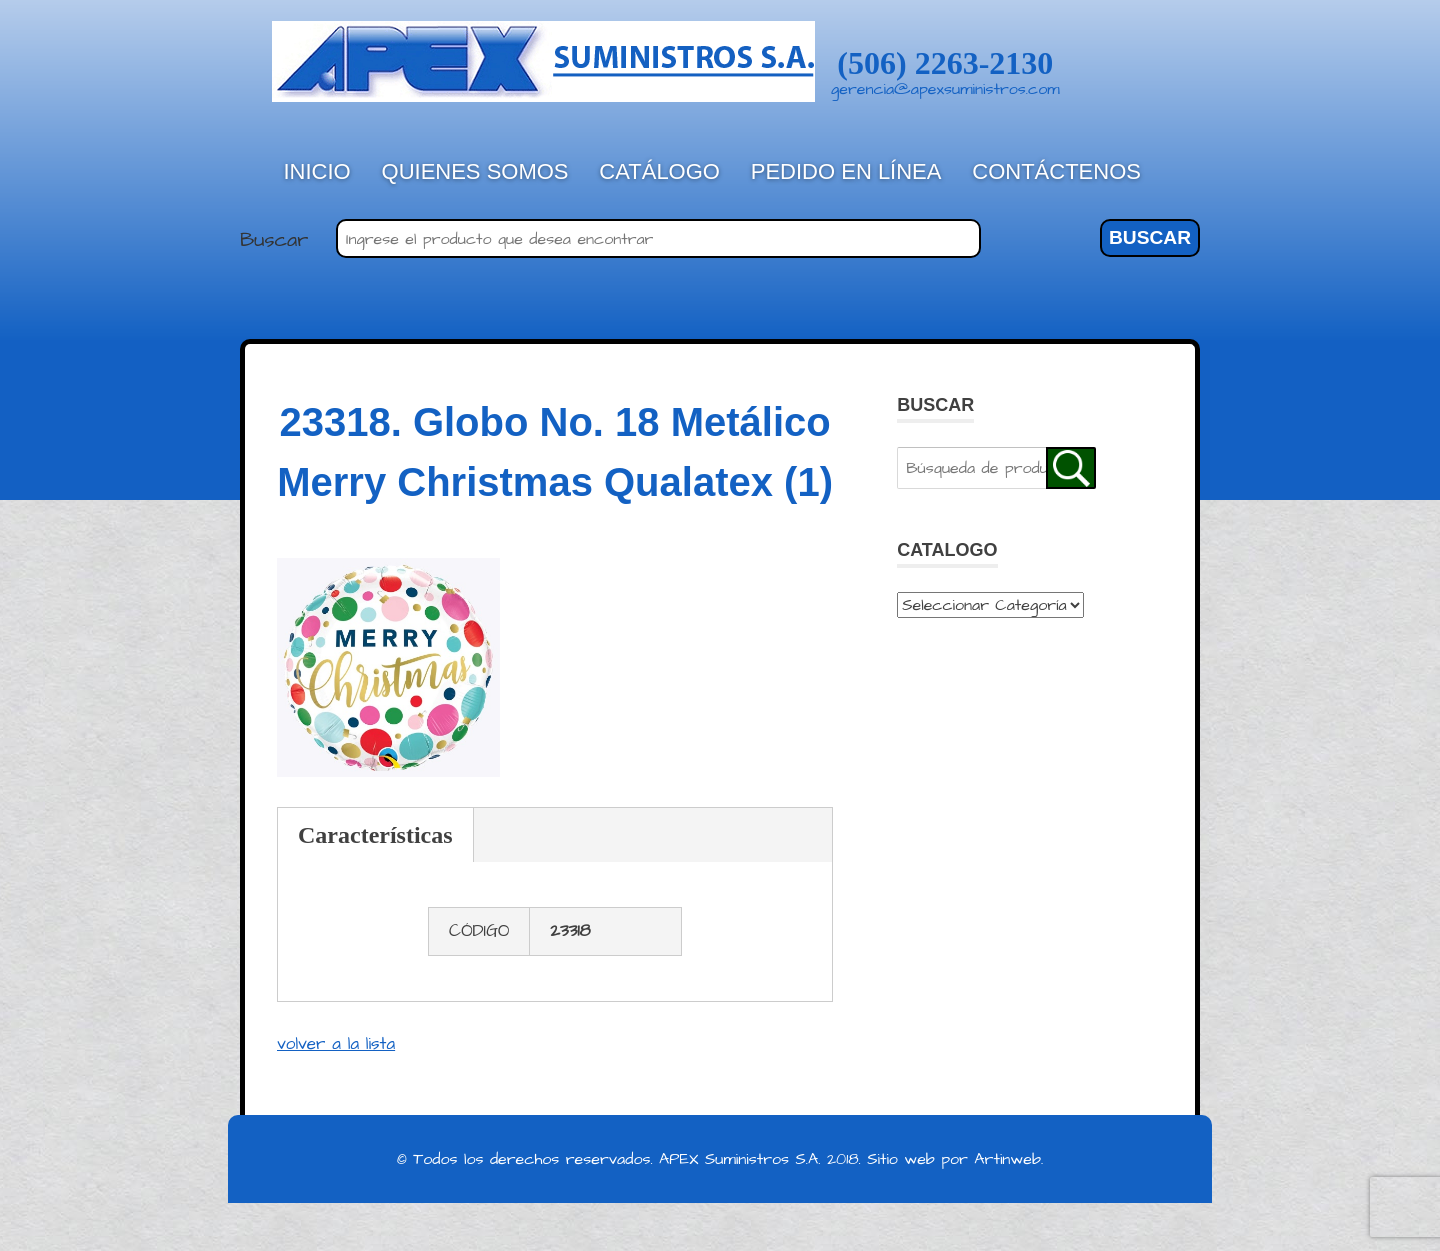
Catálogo (659, 171)
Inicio (317, 171)
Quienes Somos (475, 171)
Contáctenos (1056, 171)
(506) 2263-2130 (945, 63)
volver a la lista (336, 1044)
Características (375, 835)
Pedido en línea (846, 171)
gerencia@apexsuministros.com (945, 89)
